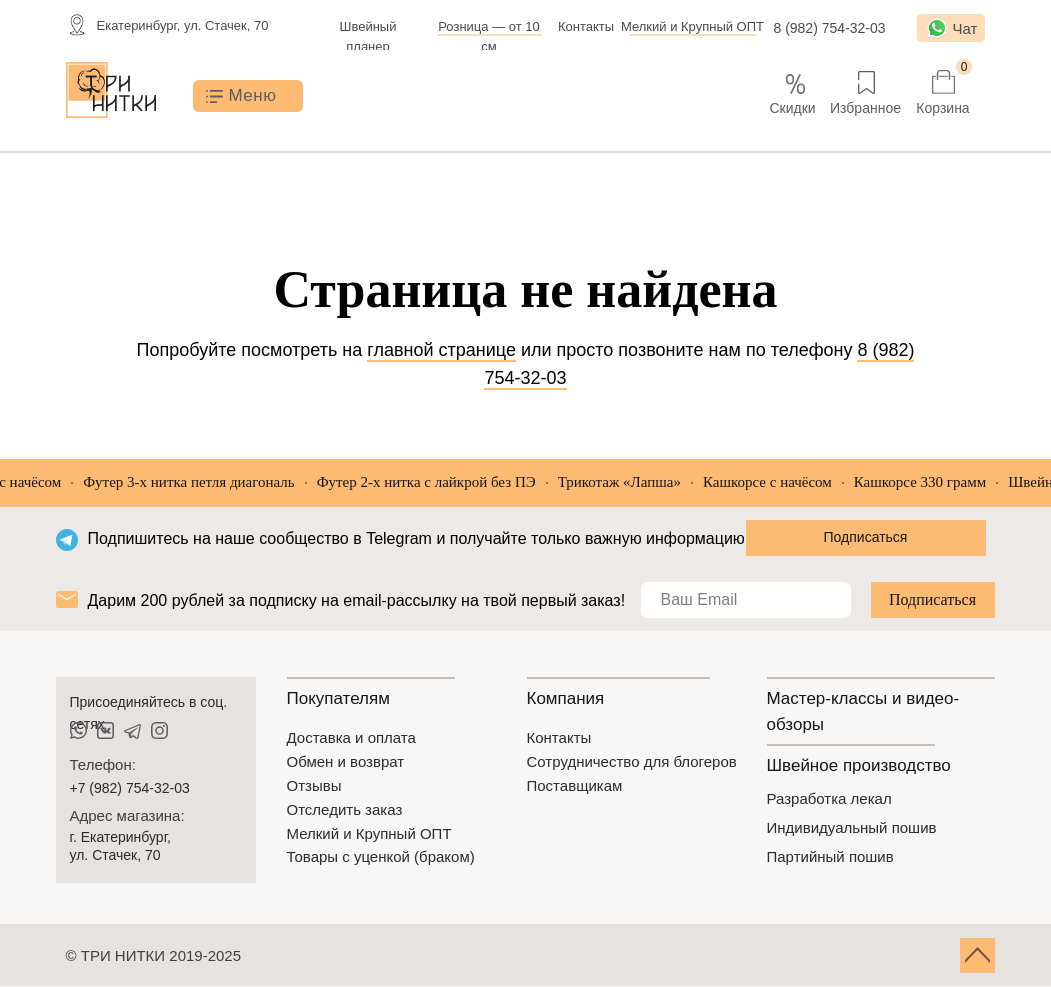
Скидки (792, 108)
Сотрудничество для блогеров (632, 761)
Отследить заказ (345, 809)
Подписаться (932, 599)
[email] (746, 600)
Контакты (586, 26)
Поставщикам (575, 785)
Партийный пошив (830, 856)
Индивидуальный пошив (852, 827)
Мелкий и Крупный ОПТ (692, 26)
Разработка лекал (829, 798)
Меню (253, 95)
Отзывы (314, 785)
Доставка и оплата (351, 737)
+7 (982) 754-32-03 (130, 788)
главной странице (441, 350)
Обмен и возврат (346, 761)
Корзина (942, 108)
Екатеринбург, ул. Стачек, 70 (183, 25)
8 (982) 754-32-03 (829, 28)
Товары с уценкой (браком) (381, 856)
